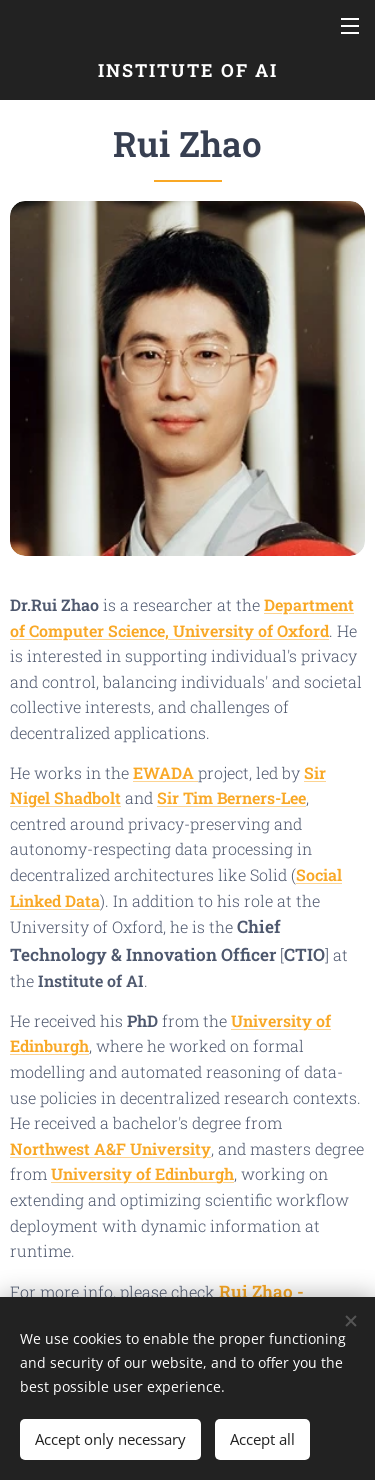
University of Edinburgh (142, 1173)
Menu (350, 26)
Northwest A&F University (110, 1147)
